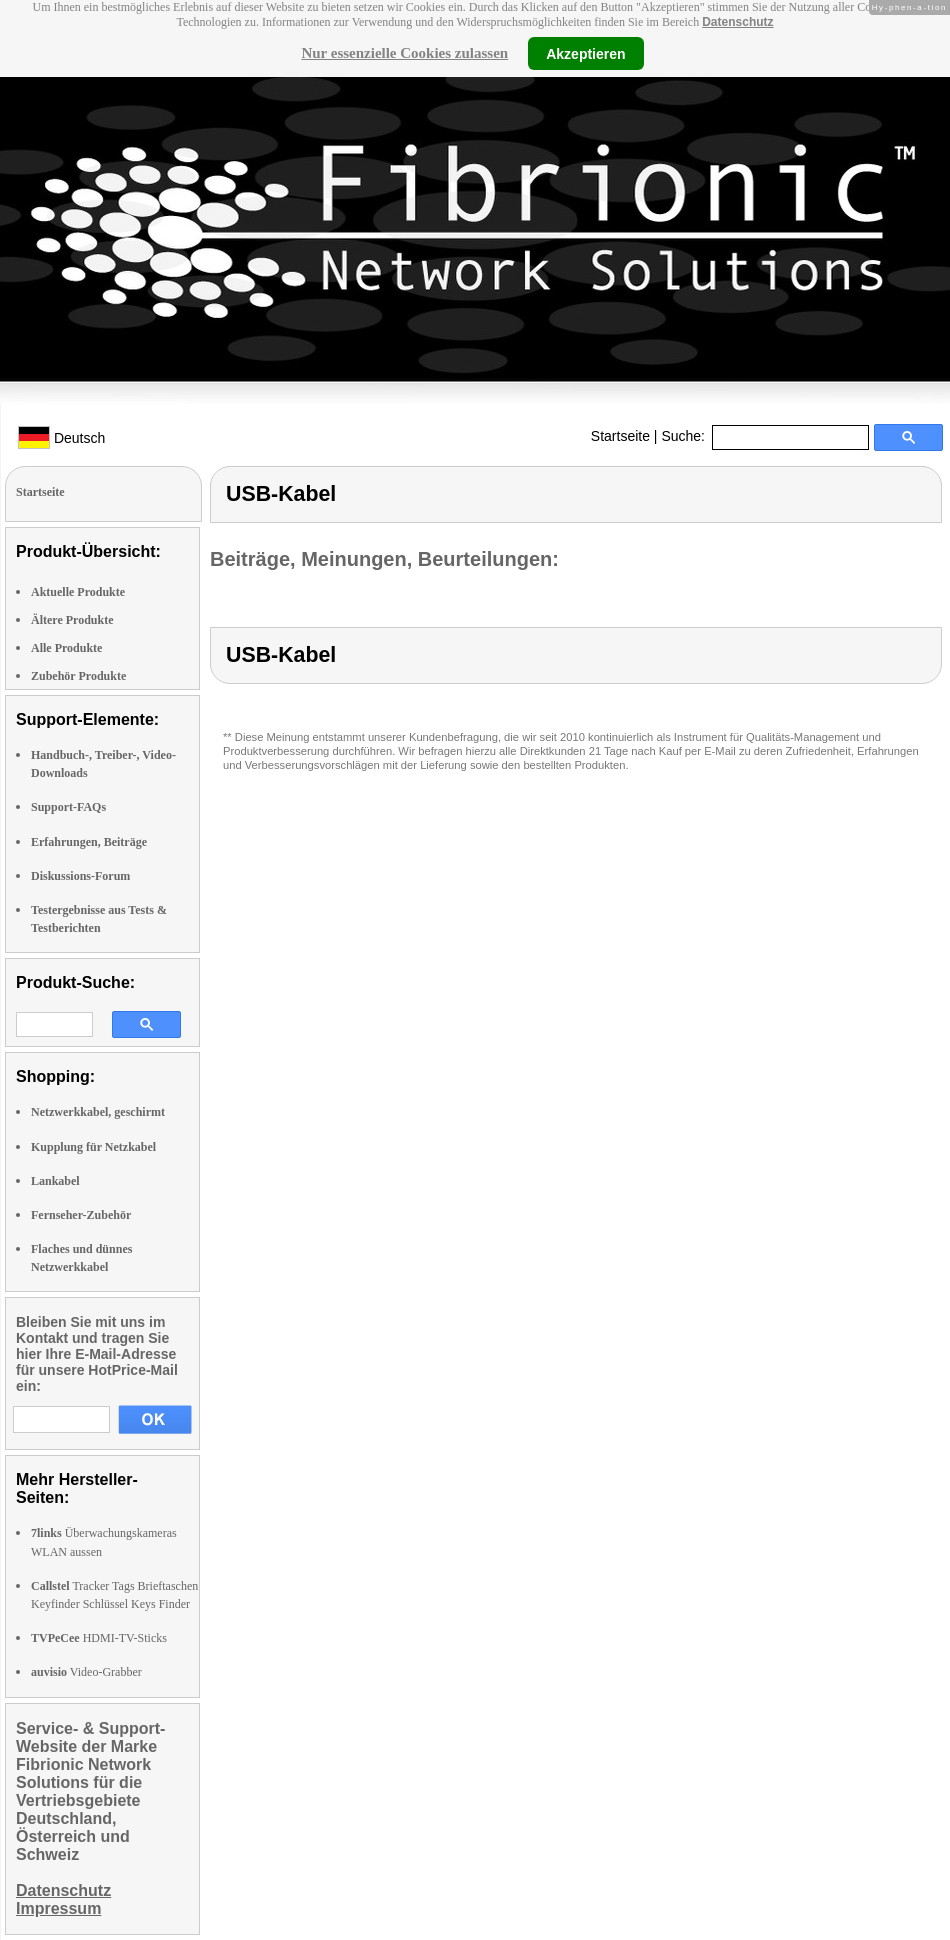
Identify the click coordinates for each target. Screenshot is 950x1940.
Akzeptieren (585, 53)
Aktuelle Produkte (78, 592)
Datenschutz (737, 22)
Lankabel (55, 1181)
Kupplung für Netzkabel (93, 1147)
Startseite (620, 436)
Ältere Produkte (72, 620)
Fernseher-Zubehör (81, 1215)
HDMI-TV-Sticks (99, 1638)
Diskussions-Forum (80, 876)
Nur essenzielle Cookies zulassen (404, 53)
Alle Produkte (66, 648)
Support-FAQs (68, 807)
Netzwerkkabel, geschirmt (98, 1112)
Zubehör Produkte (78, 676)
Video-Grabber (86, 1672)
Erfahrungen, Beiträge (89, 842)
